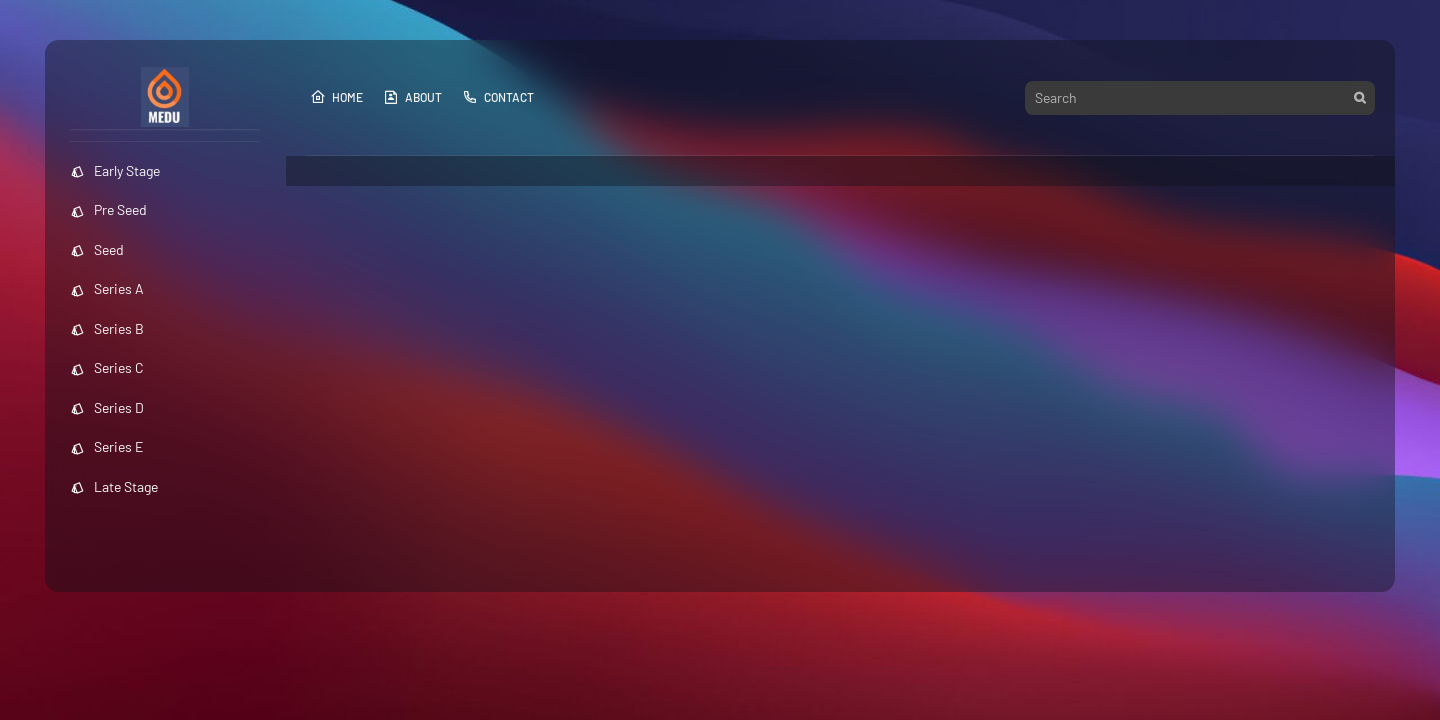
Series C (107, 367)
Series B (107, 328)
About (412, 97)
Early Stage (115, 170)
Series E (106, 446)
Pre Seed (108, 209)
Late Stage (114, 486)
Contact (498, 97)
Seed (97, 249)
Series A (107, 288)
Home (336, 97)
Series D (107, 407)
